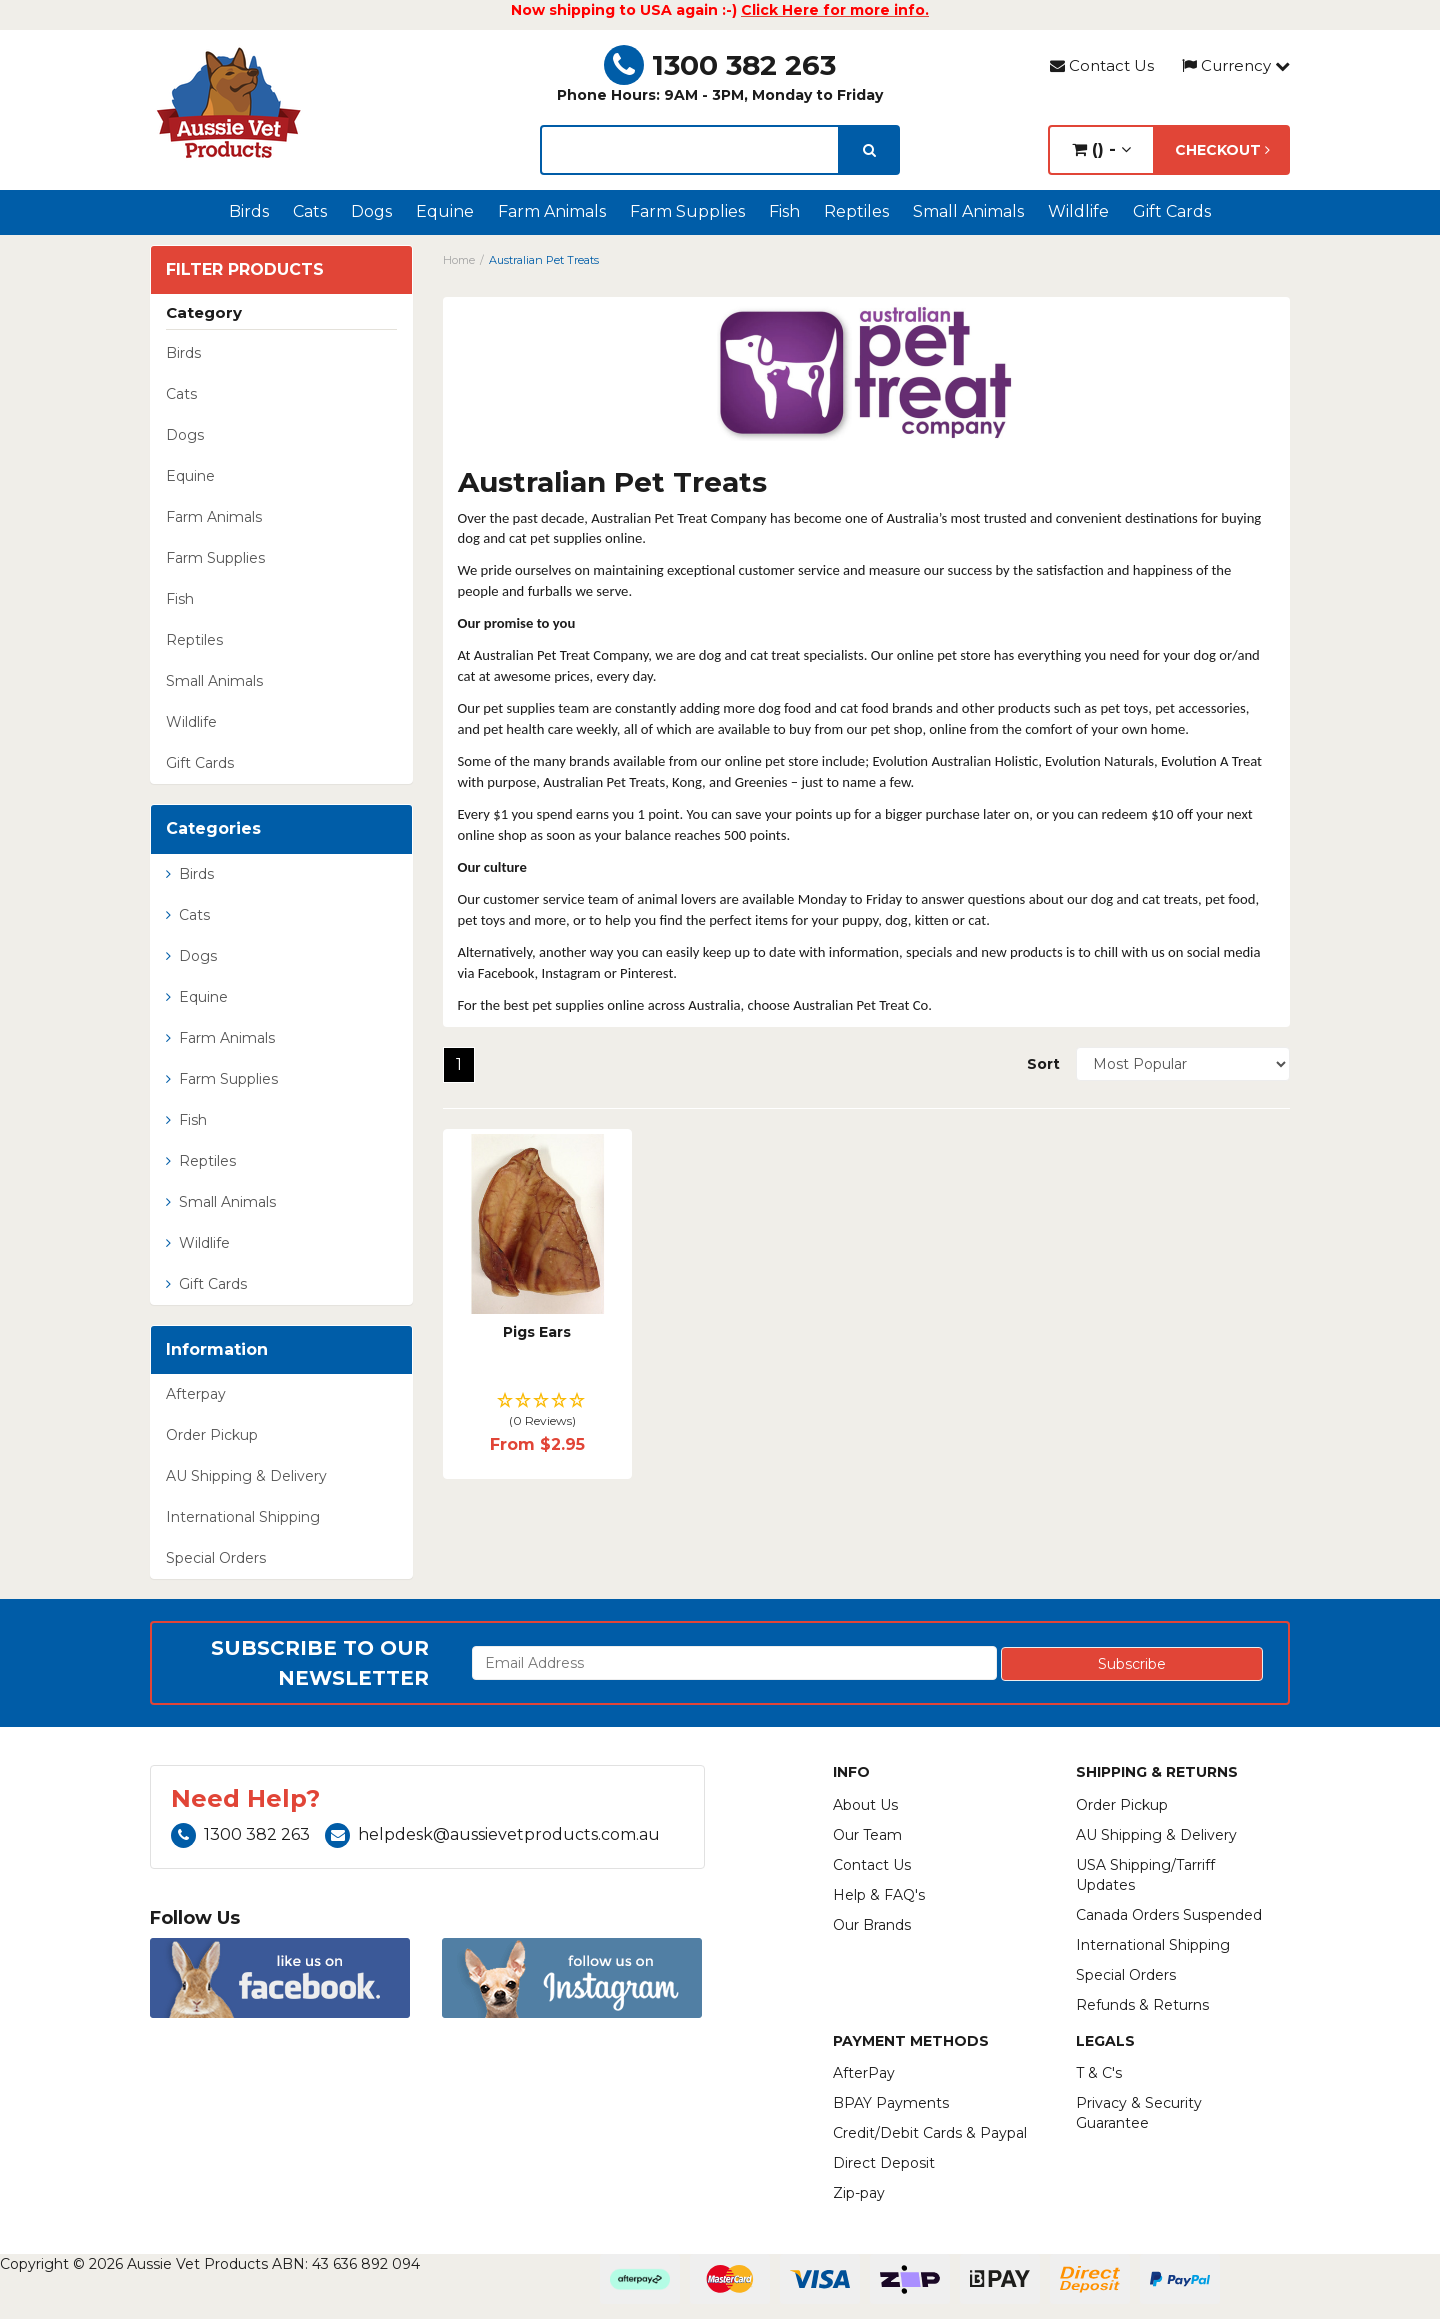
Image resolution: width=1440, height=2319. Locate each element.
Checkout (1222, 150)
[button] (537, 1411)
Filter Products (245, 270)
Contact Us (1102, 65)
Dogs (371, 211)
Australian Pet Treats (544, 260)
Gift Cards (1172, 211)
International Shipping (243, 1517)
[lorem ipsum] (690, 150)
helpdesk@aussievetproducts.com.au (492, 1834)
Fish (784, 211)
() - (1101, 149)
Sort (1043, 1064)
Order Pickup (212, 1435)
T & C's (1099, 2073)
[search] (869, 150)
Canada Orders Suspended (1169, 1915)
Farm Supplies (687, 211)
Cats (310, 211)
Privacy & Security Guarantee (1139, 2113)
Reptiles (856, 211)
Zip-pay (859, 2193)
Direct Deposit (884, 2163)
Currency (1236, 65)
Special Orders (216, 1558)
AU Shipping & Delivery (246, 1476)
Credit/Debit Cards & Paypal (930, 2133)
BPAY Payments (891, 2103)
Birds (249, 211)
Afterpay (196, 1394)
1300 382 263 (720, 65)
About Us (865, 1805)
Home (459, 260)
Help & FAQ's (879, 1895)
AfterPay (864, 2073)
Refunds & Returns (1142, 2005)
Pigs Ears (537, 1332)
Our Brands (872, 1925)
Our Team (867, 1835)
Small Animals (968, 211)
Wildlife (1078, 211)
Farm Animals (552, 211)
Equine (445, 211)
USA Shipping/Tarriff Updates (1145, 1875)
